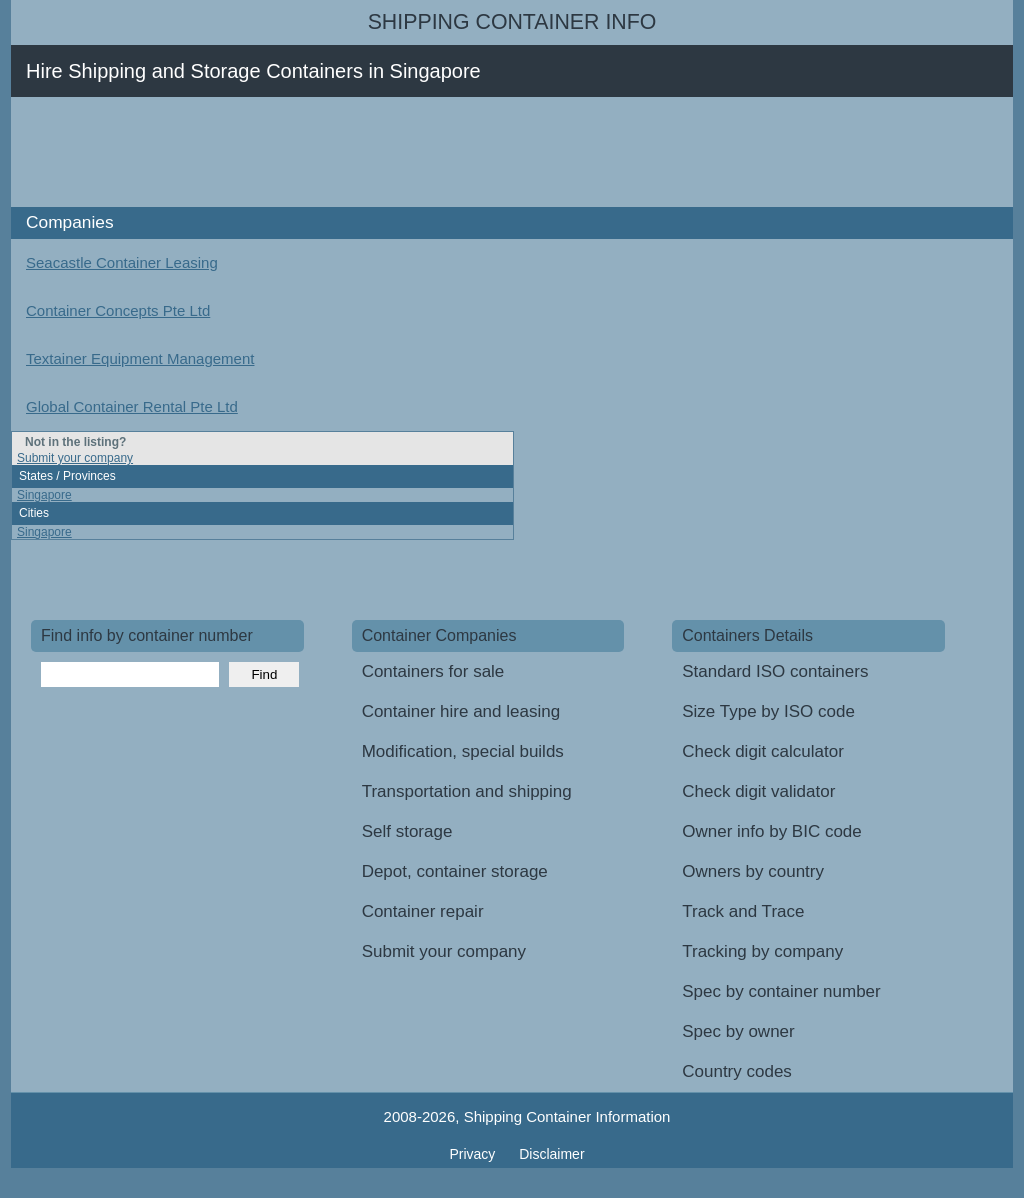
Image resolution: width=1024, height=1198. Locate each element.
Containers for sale (433, 671)
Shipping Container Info (512, 22)
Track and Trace (743, 911)
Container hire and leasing (461, 711)
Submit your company (75, 458)
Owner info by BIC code (772, 831)
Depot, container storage (455, 871)
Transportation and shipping (467, 791)
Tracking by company (762, 951)
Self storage (407, 831)
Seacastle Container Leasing (122, 262)
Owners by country (753, 871)
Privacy (474, 1154)
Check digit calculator (763, 751)
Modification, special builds (463, 751)
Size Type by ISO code (768, 711)
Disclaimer (551, 1154)
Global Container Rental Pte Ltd (132, 406)
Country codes (737, 1071)
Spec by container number (781, 991)
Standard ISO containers (775, 671)
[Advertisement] (395, 152)
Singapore (44, 495)
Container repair (423, 911)
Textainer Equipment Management (140, 358)
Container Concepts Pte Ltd (118, 310)
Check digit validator (758, 791)
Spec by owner (738, 1031)
